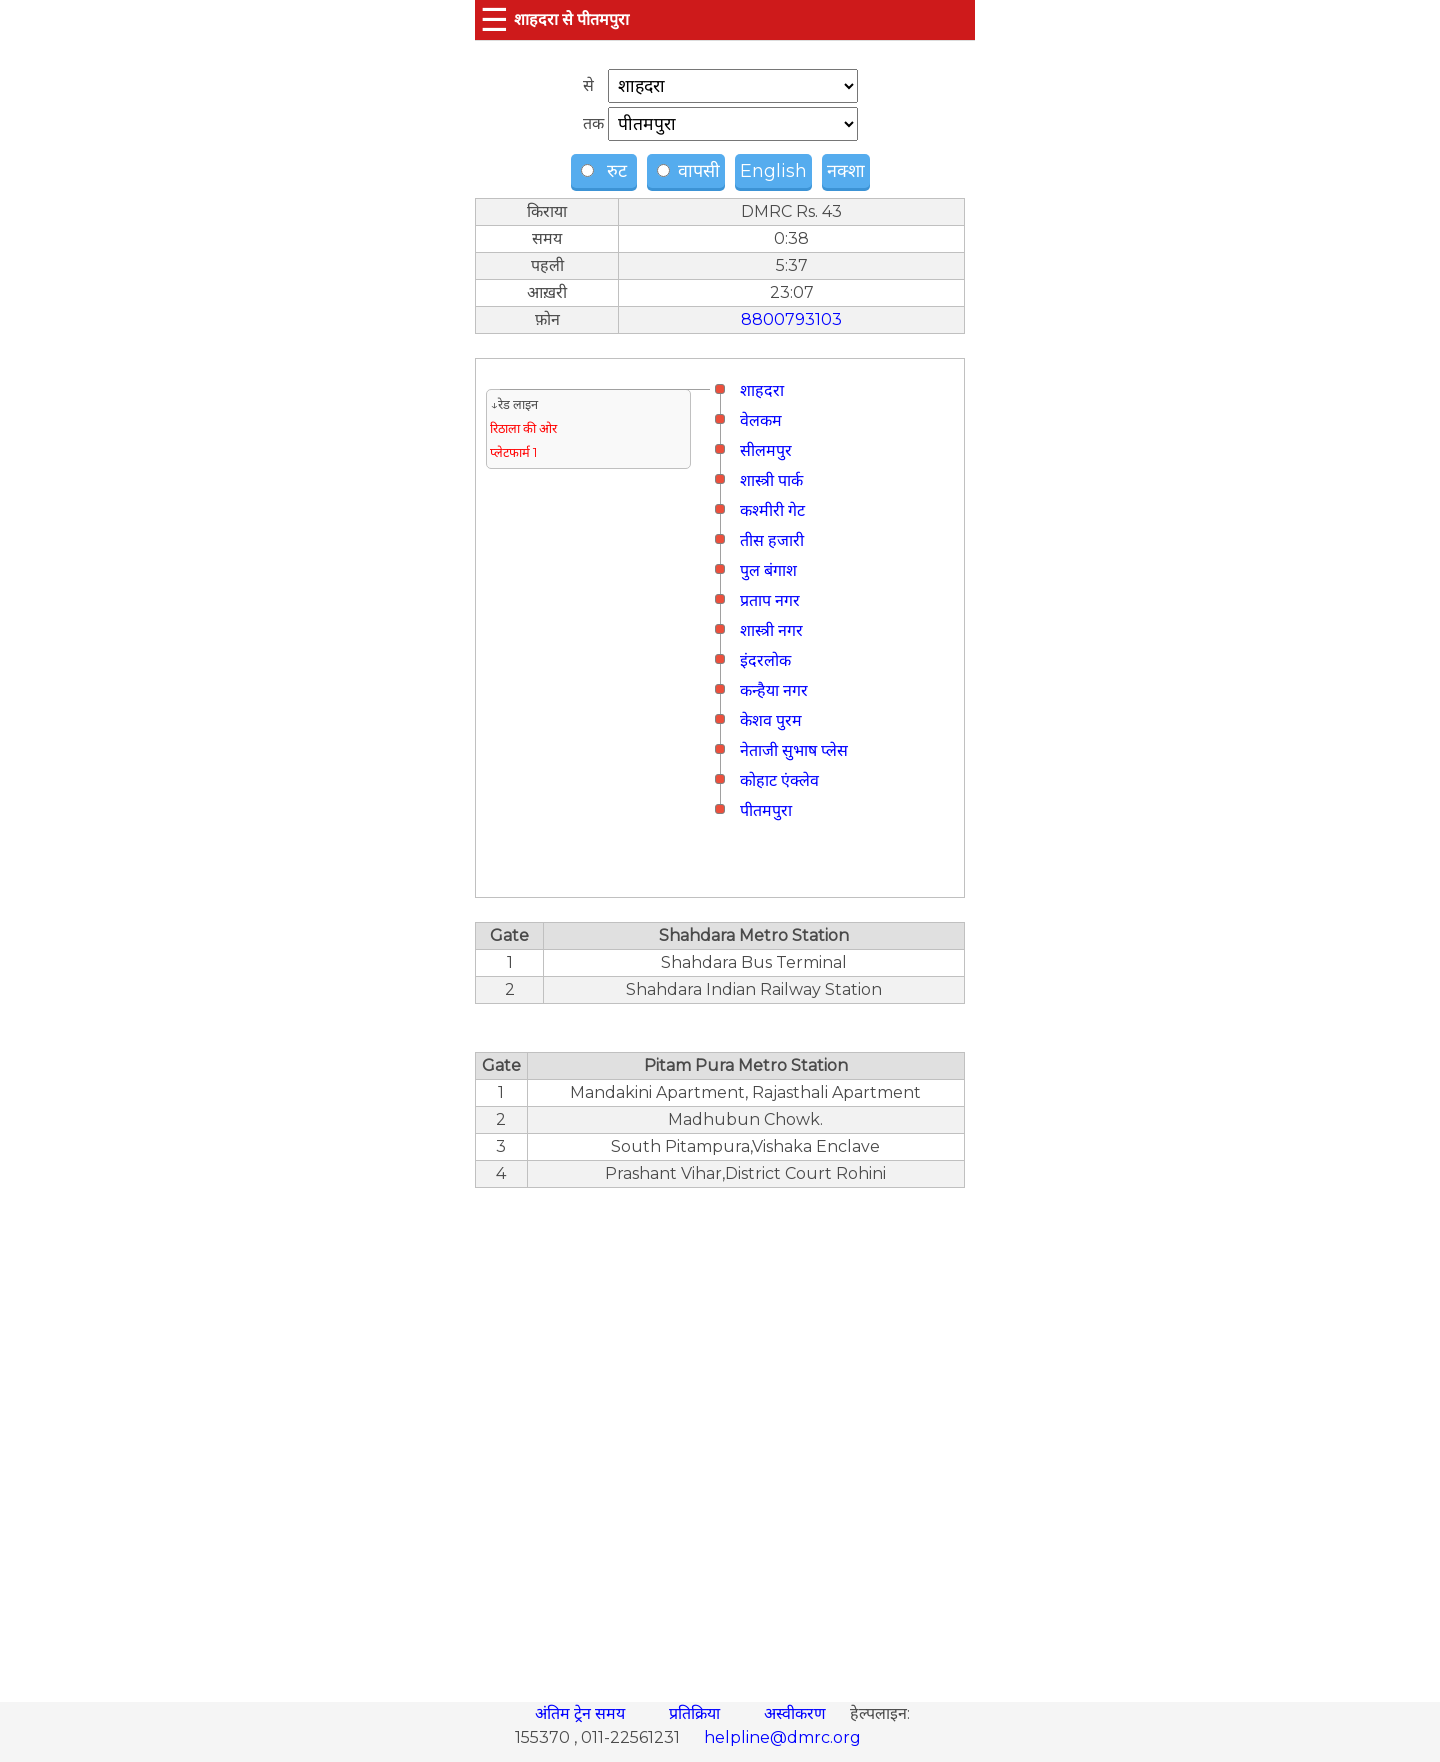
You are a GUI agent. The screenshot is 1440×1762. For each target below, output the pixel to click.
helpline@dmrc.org (782, 1737)
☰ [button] (494, 19)
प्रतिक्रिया (696, 1713)
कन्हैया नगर (774, 690)
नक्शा (846, 171)
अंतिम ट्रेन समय (582, 1713)
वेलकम (761, 420)
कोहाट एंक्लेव (779, 780)
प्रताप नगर (770, 600)
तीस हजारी (772, 540)
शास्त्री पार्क (771, 480)
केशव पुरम (771, 720)
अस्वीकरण (797, 1713)
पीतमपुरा (766, 810)
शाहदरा (762, 390)
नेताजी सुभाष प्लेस (794, 750)
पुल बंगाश (768, 570)
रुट (606, 171)
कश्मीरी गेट (772, 510)
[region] (720, 1434)
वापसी (688, 171)
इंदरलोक (765, 660)
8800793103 (791, 319)
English (773, 171)
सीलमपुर (766, 450)
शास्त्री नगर (771, 630)
